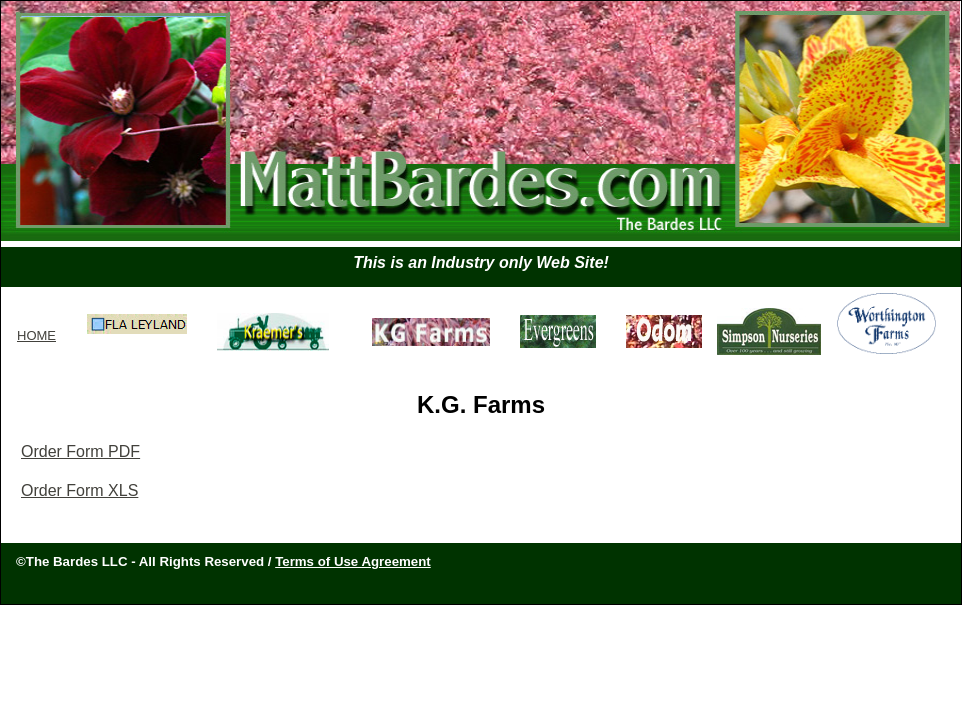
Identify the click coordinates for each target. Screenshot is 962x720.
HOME (36, 335)
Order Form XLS (79, 490)
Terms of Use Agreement (353, 561)
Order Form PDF (80, 451)
